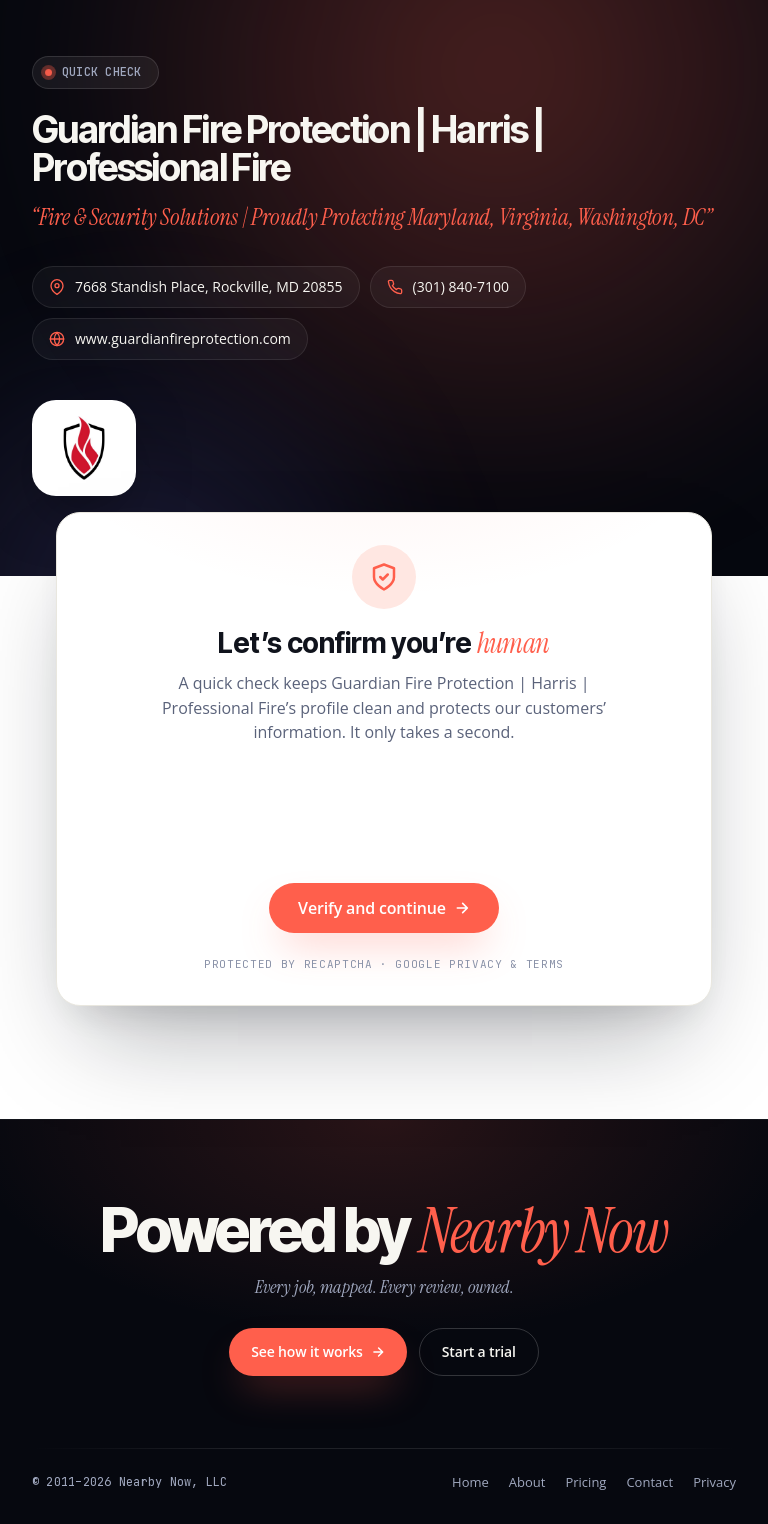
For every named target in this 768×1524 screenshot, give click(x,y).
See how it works (318, 1351)
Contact (649, 1482)
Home (470, 1482)
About (527, 1482)
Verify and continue (384, 908)
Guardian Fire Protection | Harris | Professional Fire (297, 148)
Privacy (714, 1482)
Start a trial (479, 1351)
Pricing (585, 1482)
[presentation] (384, 816)
